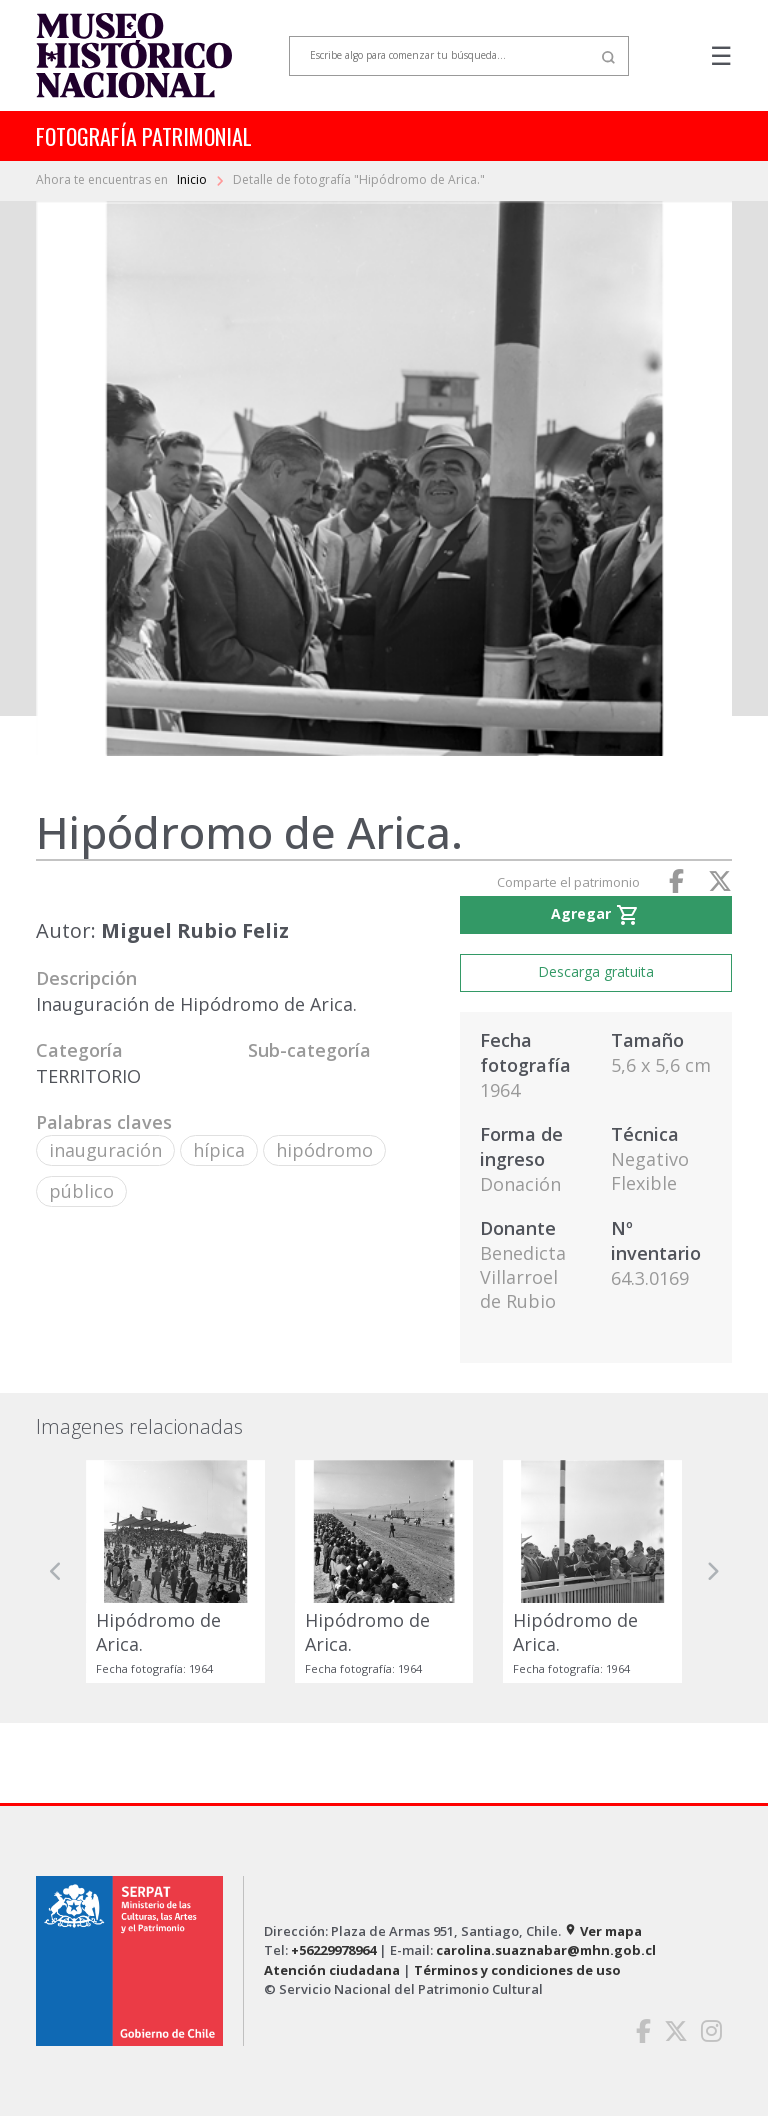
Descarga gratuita (596, 971)
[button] (56, 1571)
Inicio (193, 179)
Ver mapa (603, 1931)
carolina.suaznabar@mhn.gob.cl (546, 1950)
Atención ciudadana (332, 1970)
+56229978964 (333, 1950)
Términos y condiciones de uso (517, 1970)
